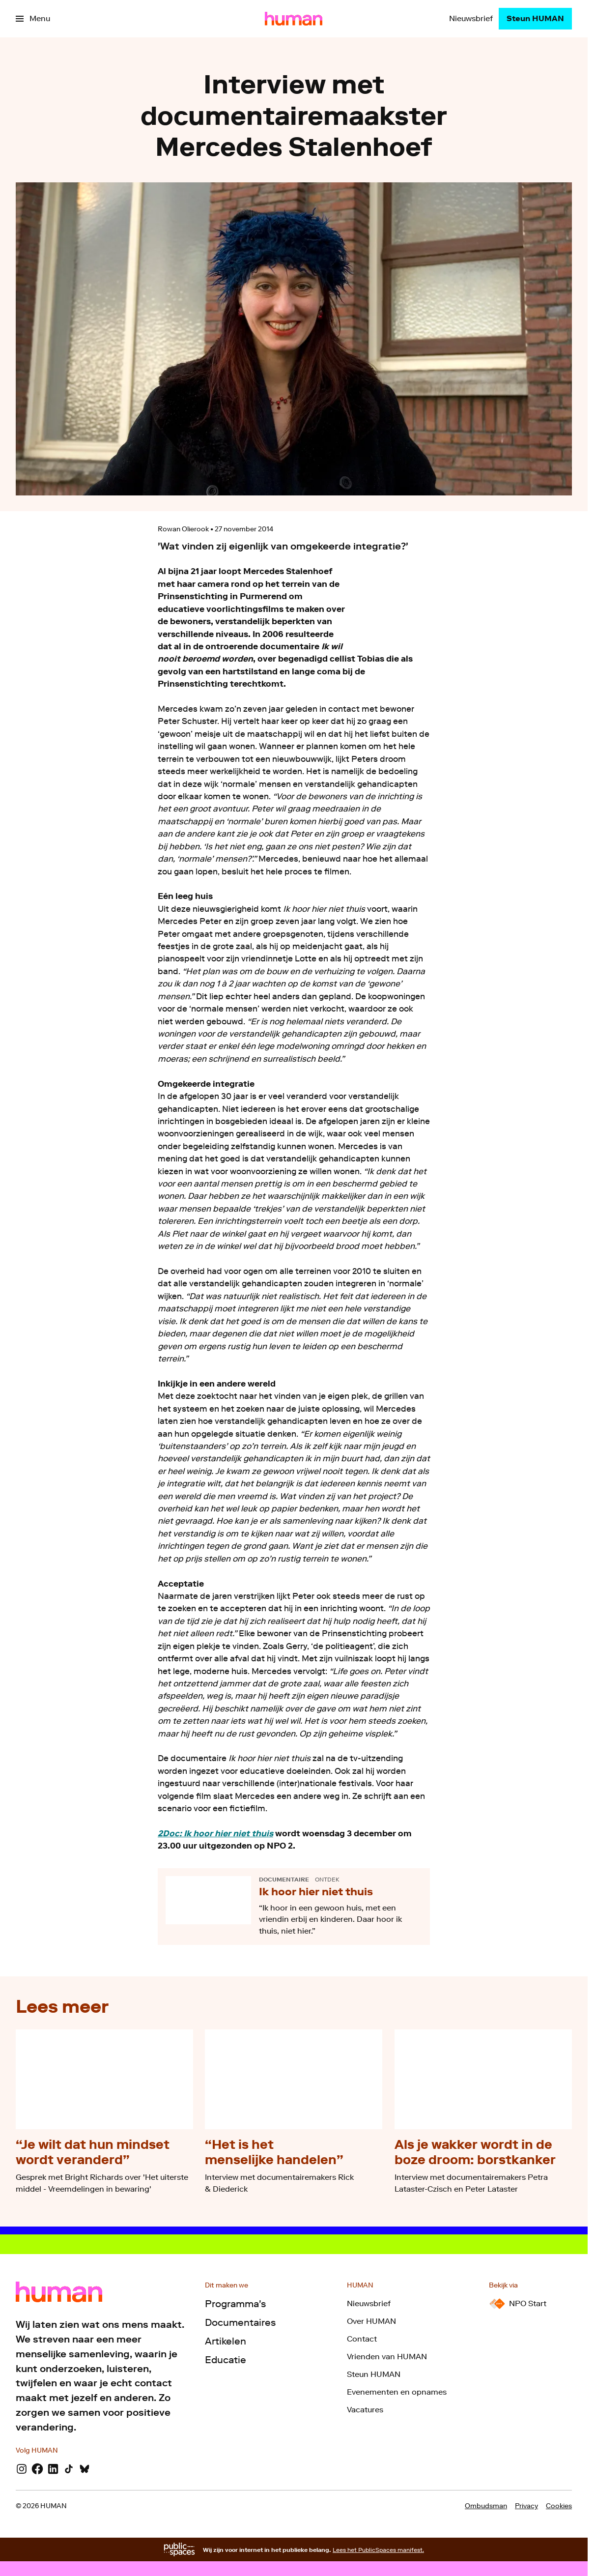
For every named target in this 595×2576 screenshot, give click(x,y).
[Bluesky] (84, 2469)
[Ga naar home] (293, 19)
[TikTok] (69, 2469)
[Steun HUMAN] (535, 18)
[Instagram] (22, 2469)
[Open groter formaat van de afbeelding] (441, 599)
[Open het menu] (33, 18)
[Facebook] (37, 2469)
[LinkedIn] (53, 2469)
